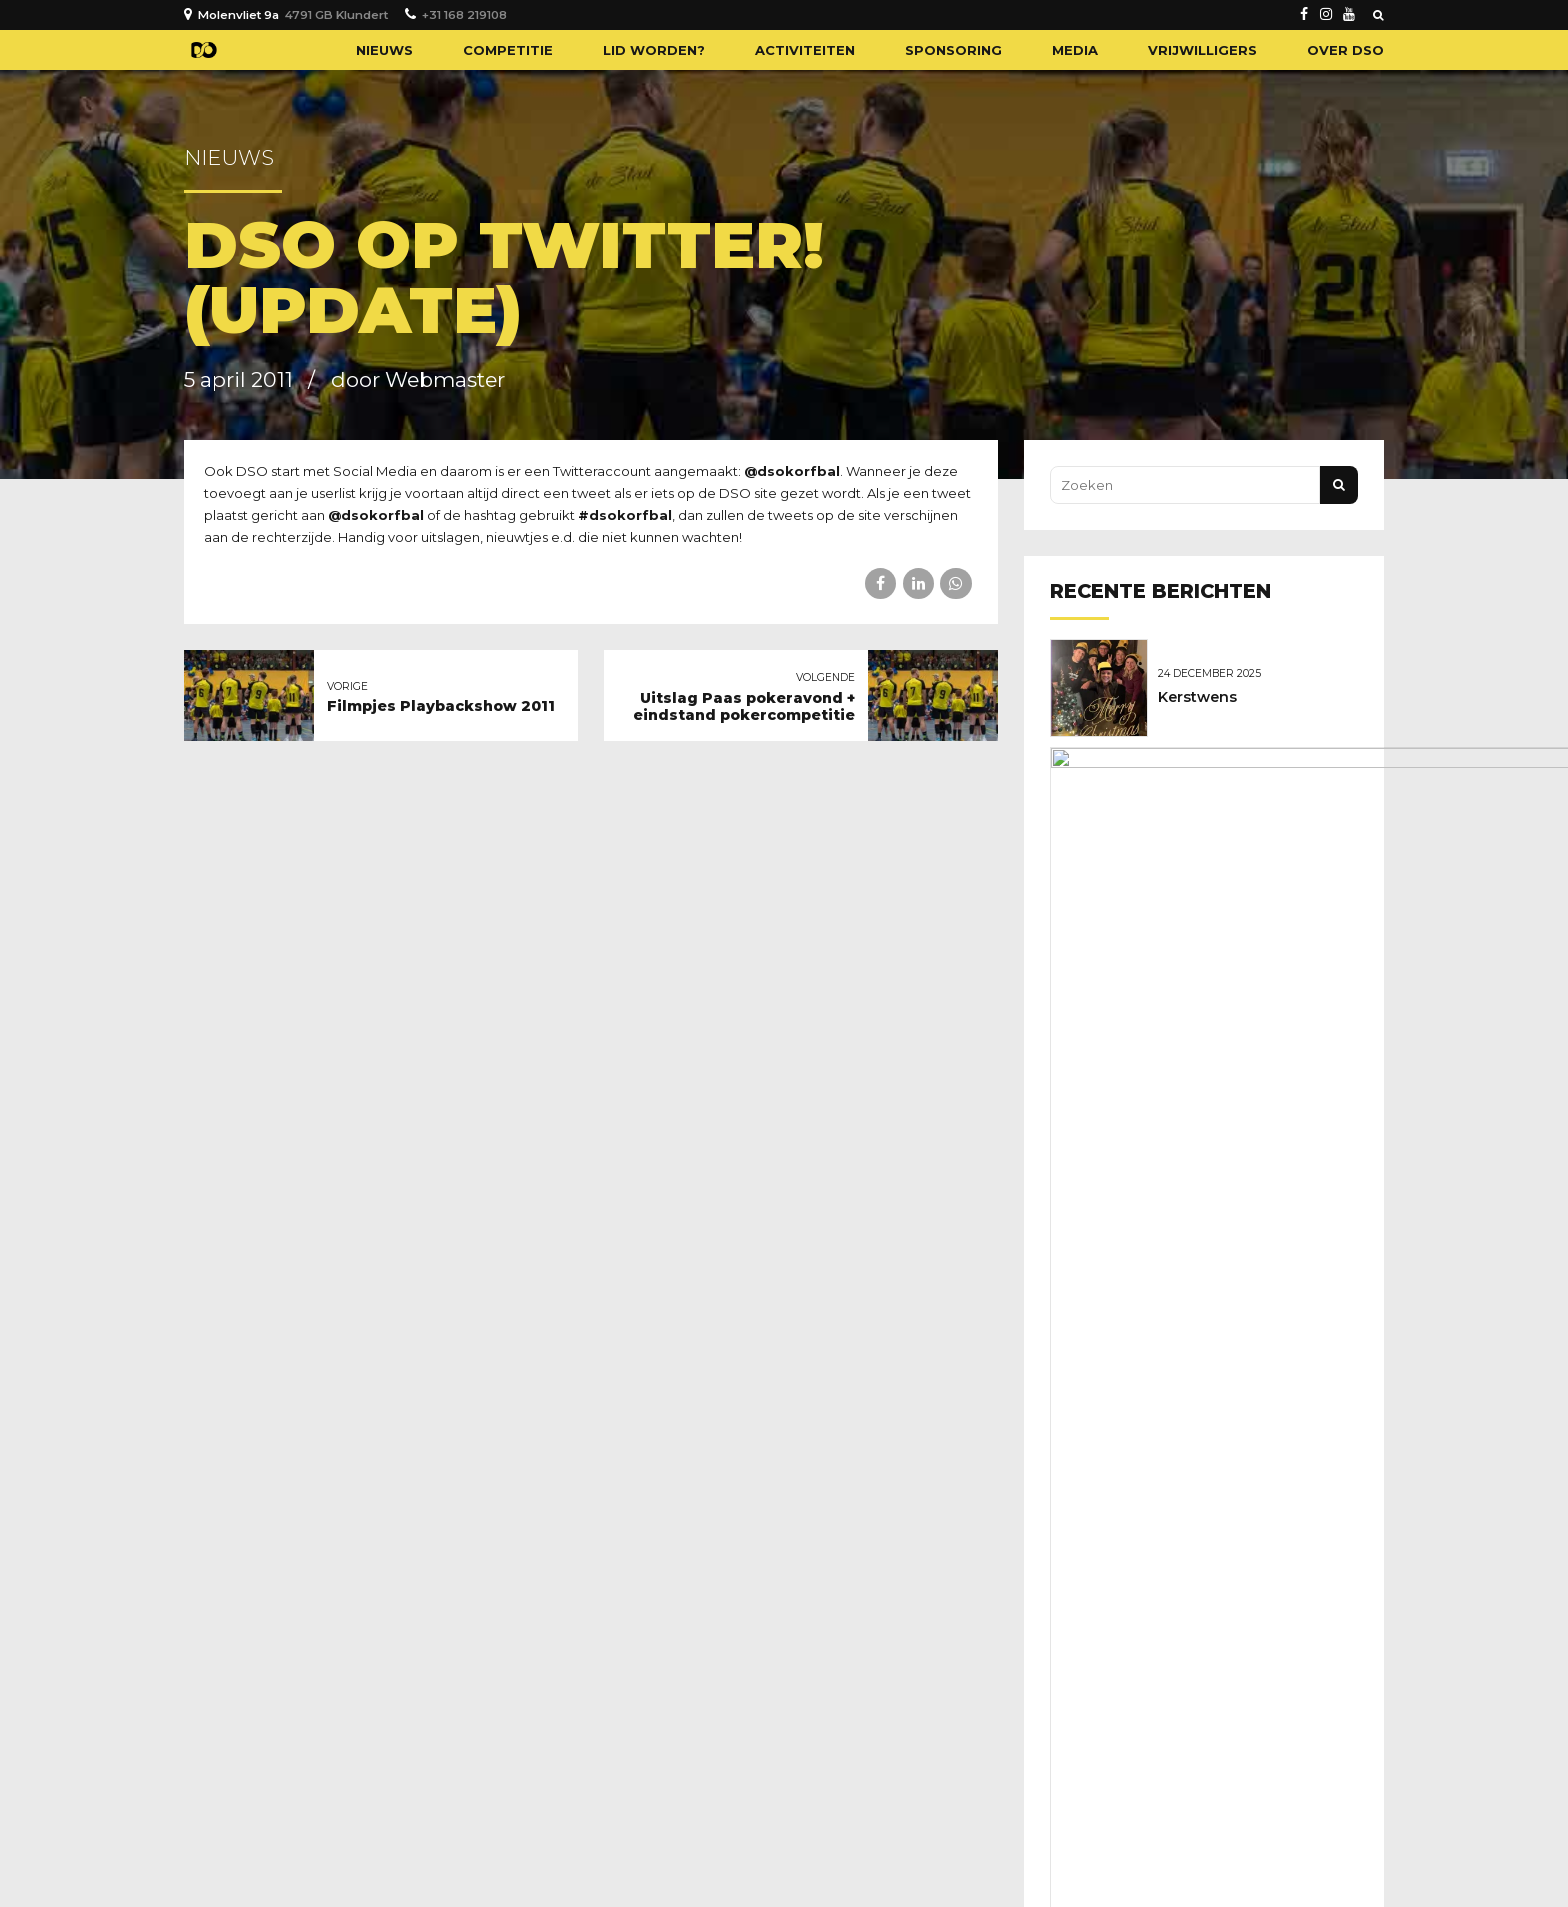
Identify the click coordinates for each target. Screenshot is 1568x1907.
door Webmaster (418, 379)
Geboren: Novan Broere (1250, 801)
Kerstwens (1202, 696)
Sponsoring (953, 50)
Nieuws (384, 50)
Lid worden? (654, 50)
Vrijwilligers (1202, 50)
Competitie (508, 50)
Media (1075, 50)
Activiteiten (805, 50)
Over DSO (1345, 50)
